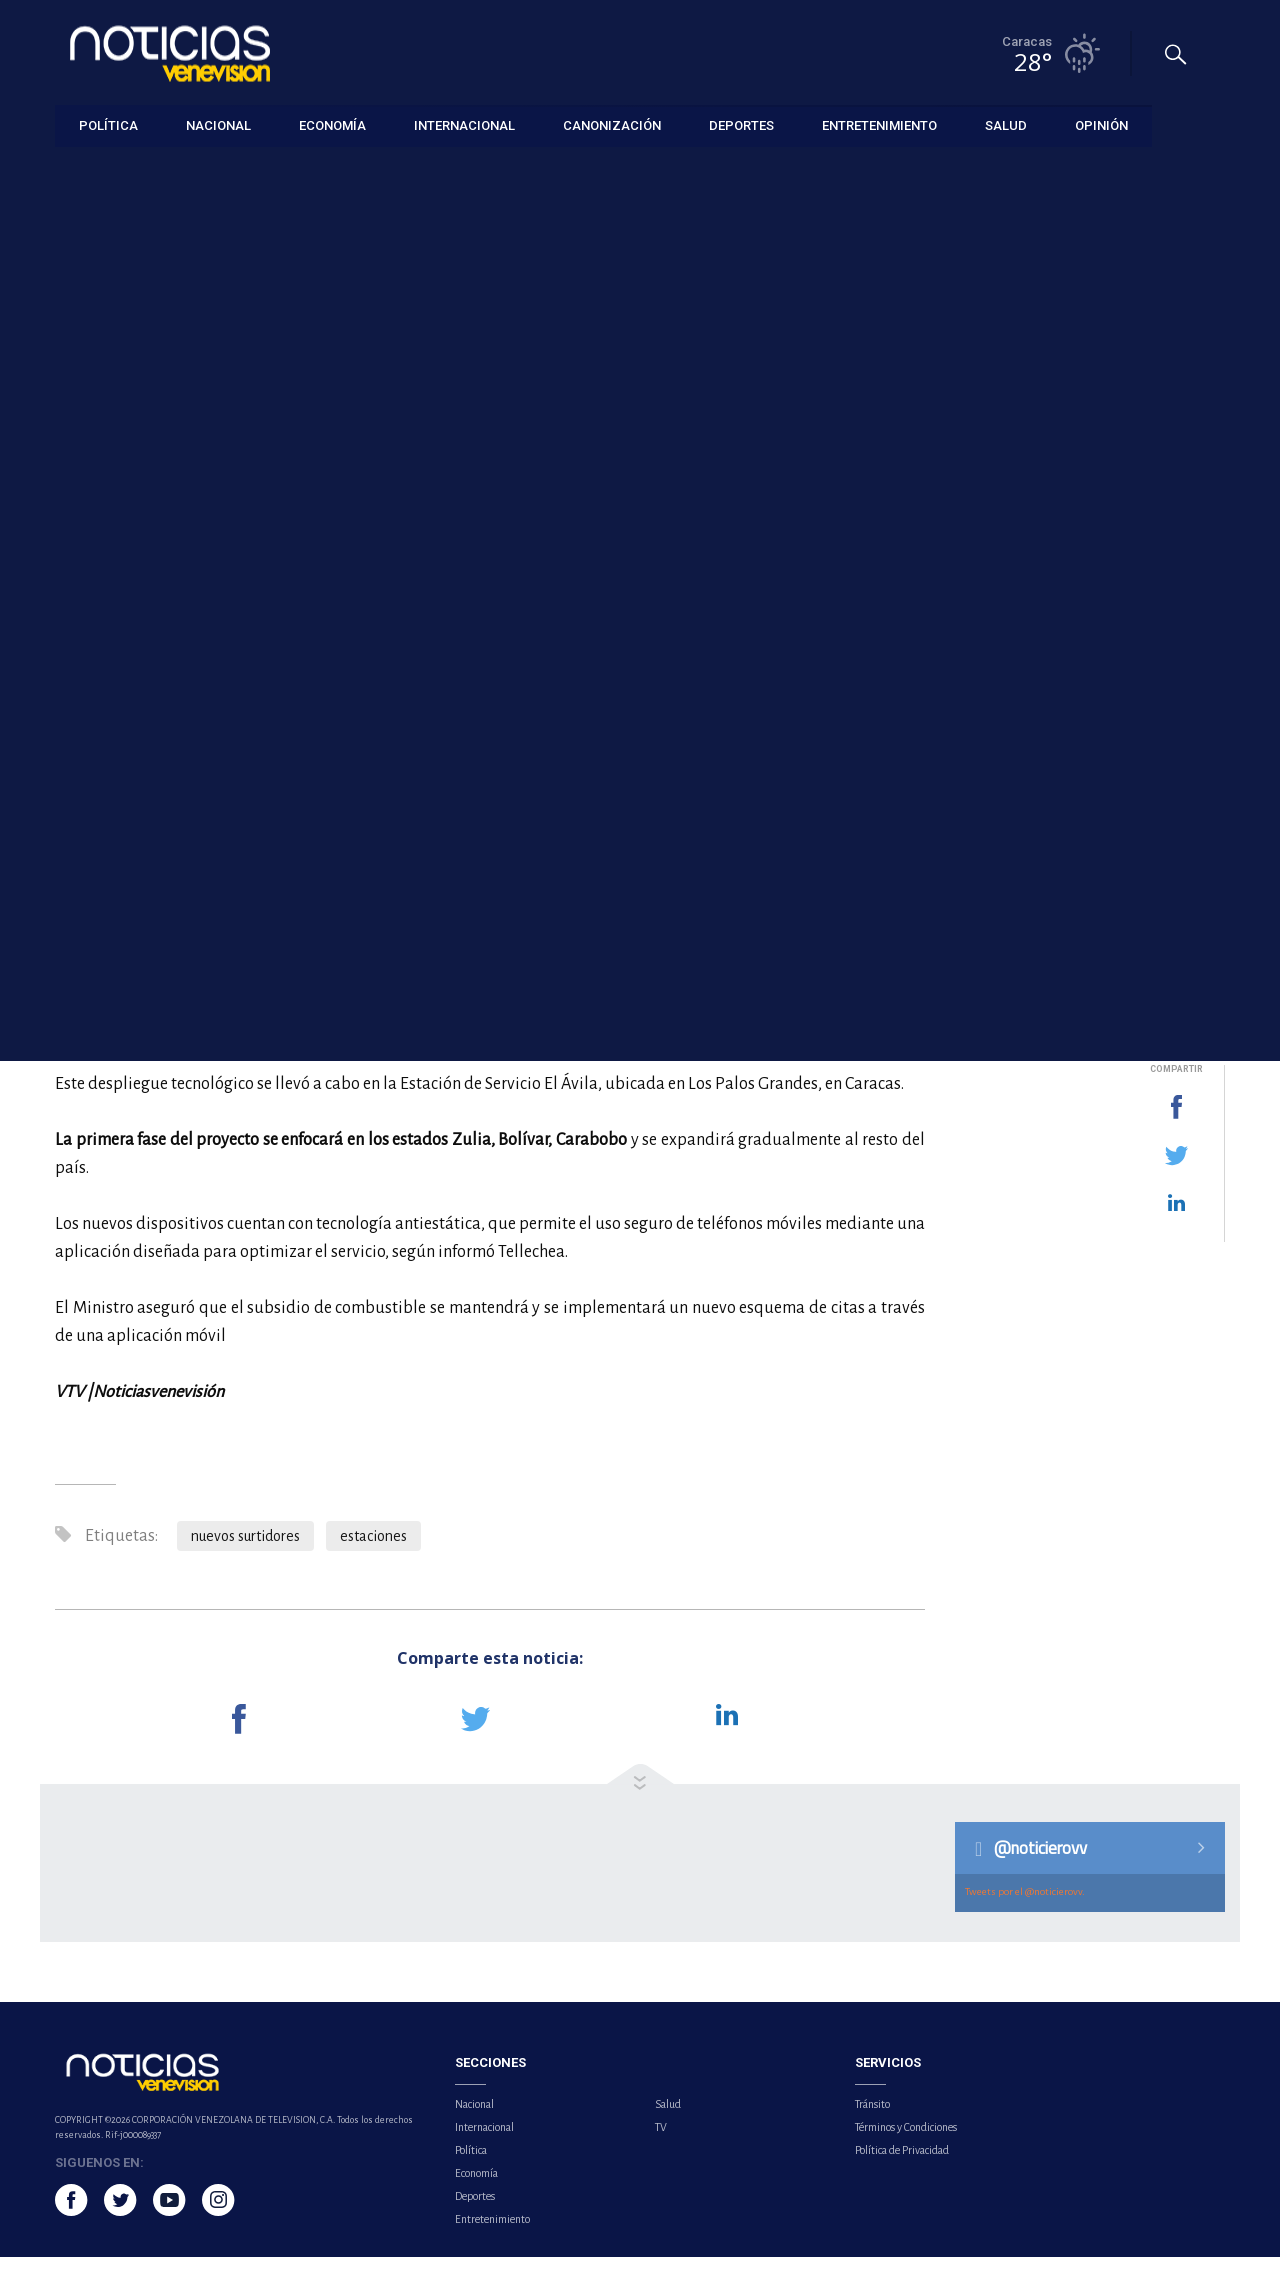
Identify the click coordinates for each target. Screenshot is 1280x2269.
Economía (84, 171)
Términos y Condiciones (906, 2139)
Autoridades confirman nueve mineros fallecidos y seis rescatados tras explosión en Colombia (1105, 827)
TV (661, 2139)
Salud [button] (1006, 124)
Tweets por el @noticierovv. (1025, 1903)
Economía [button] (332, 124)
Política (471, 2162)
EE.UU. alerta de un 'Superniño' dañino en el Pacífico (1094, 931)
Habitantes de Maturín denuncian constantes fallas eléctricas (1089, 611)
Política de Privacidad (902, 2162)
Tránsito (872, 2116)
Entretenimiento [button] (879, 124)
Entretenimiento (492, 2231)
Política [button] (108, 124)
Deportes (475, 2208)
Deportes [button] (741, 124)
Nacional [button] (218, 124)
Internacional (484, 2139)
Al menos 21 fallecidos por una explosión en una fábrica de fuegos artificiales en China (1105, 507)
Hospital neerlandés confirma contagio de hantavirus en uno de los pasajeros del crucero (1096, 714)
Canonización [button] (612, 124)
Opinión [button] (1101, 124)
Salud (668, 2116)
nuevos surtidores (245, 1548)
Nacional (474, 2116)
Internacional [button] (464, 124)
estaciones (373, 1548)
